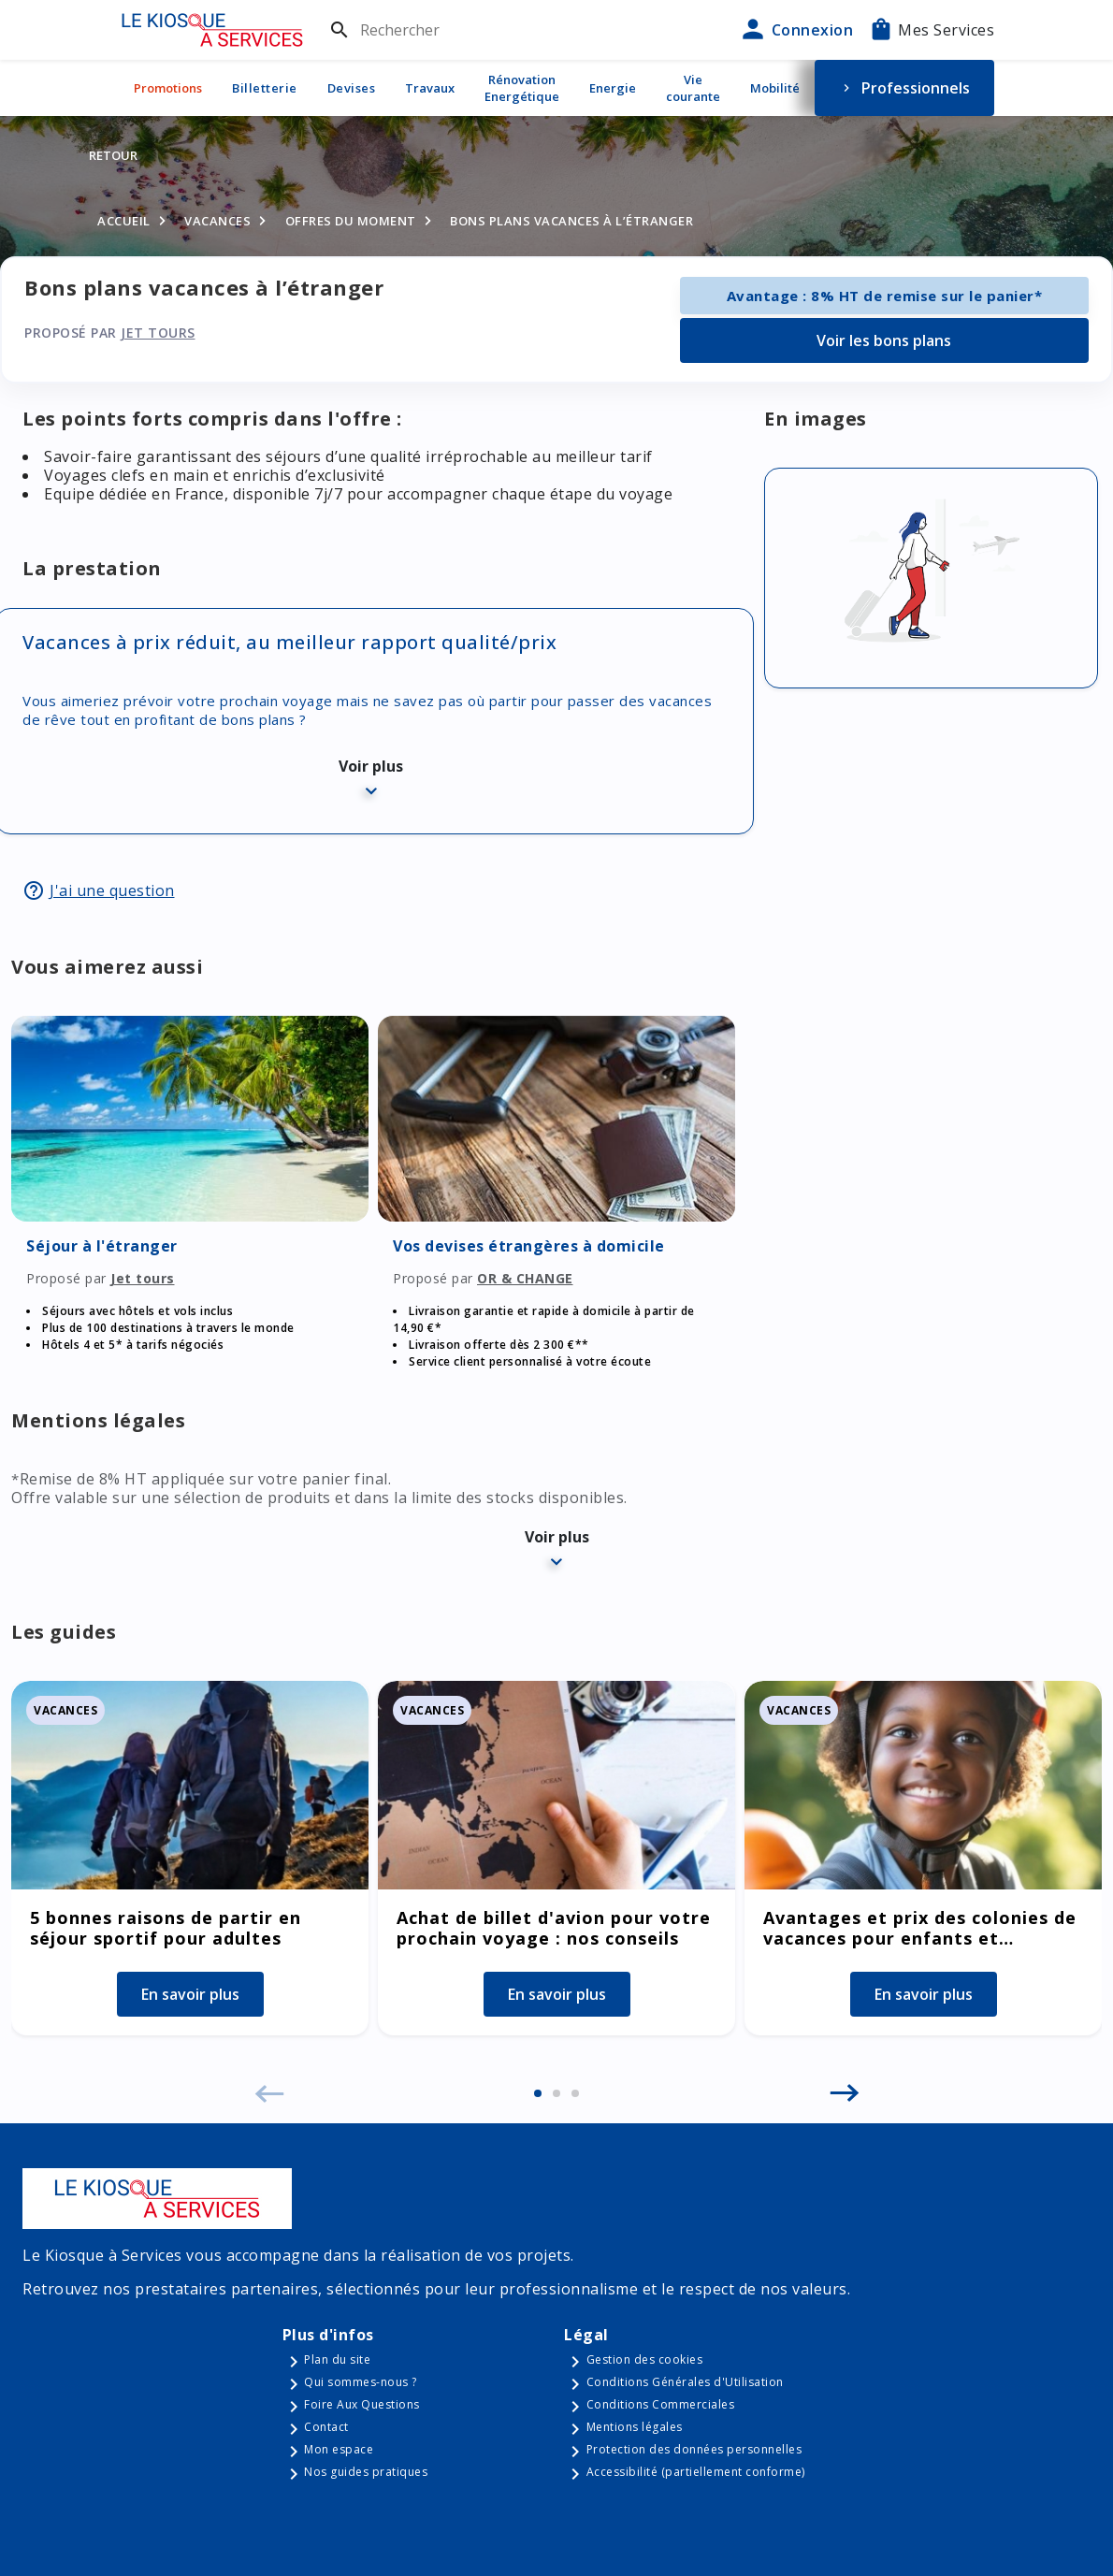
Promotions (168, 88)
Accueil (124, 220)
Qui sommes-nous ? (360, 2382)
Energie (612, 88)
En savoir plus (190, 1994)
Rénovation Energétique (521, 88)
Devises (351, 88)
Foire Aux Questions (362, 2404)
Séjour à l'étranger (102, 1246)
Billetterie (264, 88)
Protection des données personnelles (694, 2449)
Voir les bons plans (884, 340)
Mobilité (775, 88)
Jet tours (158, 332)
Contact (326, 2427)
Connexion (795, 30)
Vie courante (693, 88)
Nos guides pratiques (365, 2472)
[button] (538, 2093)
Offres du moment (350, 220)
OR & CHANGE (525, 1278)
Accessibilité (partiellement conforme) (695, 2472)
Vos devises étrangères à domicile (529, 1246)
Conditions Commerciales (660, 2404)
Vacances (217, 220)
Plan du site (337, 2359)
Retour (113, 155)
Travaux (430, 88)
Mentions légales (634, 2427)
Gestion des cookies (644, 2359)
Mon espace (338, 2449)
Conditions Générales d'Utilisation (685, 2382)
